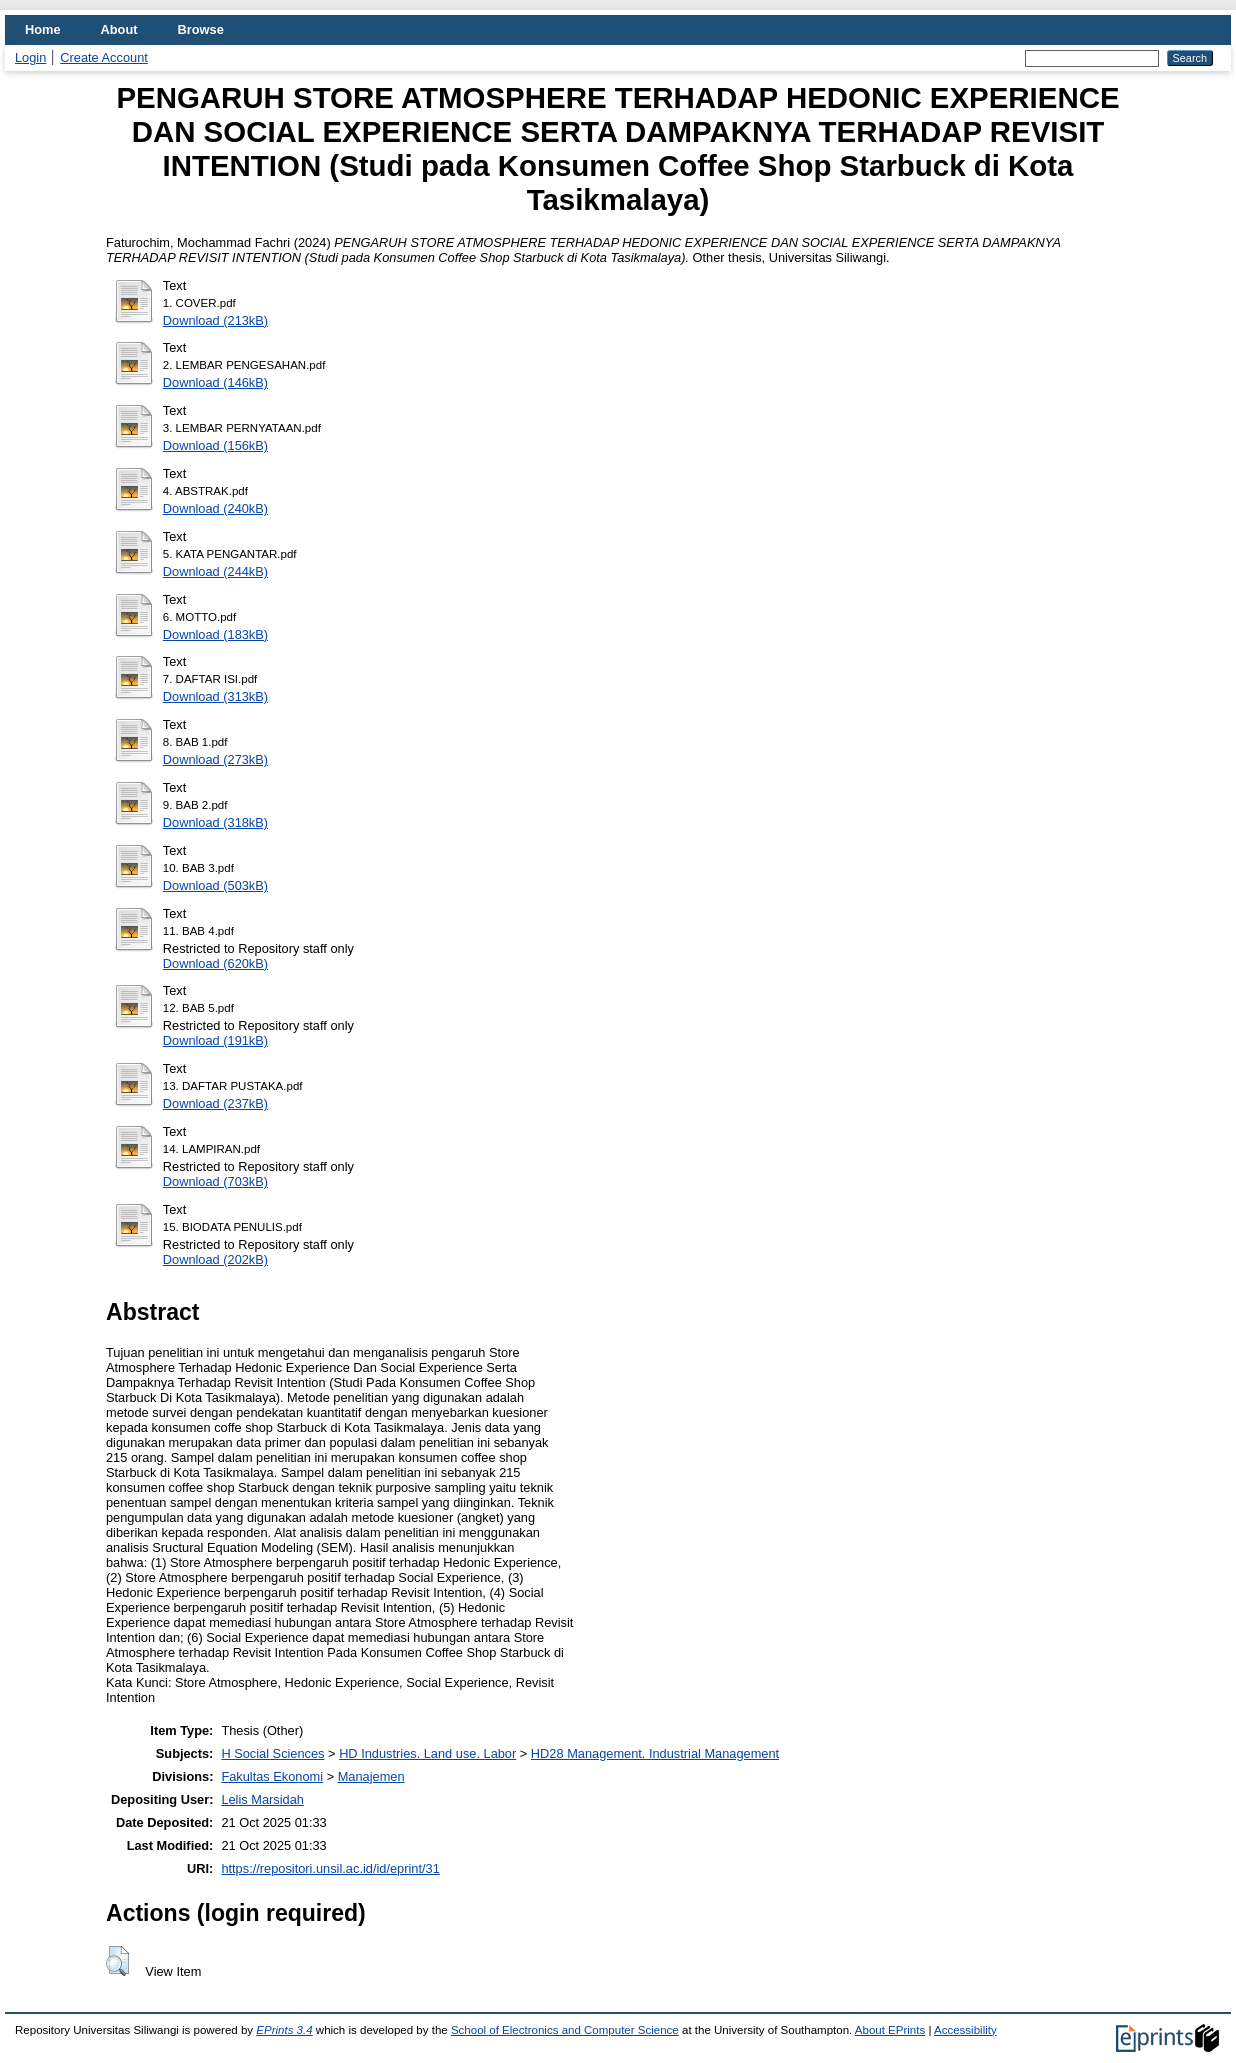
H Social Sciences (272, 1753)
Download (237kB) (215, 1103)
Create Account (104, 57)
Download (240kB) (215, 508)
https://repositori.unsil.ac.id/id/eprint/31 (330, 1868)
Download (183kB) (215, 634)
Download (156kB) (215, 445)
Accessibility (965, 2030)
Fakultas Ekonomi (272, 1776)
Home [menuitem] (43, 29)
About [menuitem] (119, 29)
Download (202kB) (215, 1259)
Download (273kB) (215, 759)
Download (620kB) (215, 963)
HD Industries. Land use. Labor (427, 1753)
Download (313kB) (215, 696)
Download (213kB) (215, 320)
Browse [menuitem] (201, 29)
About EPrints (890, 2030)
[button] (117, 1961)
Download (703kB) (215, 1181)
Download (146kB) (215, 382)
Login (30, 57)
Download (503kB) (215, 885)
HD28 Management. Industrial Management (655, 1753)
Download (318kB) (215, 822)
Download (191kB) (215, 1040)
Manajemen (371, 1776)
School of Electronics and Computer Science (565, 2030)
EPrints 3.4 (284, 2030)
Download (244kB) (215, 571)
